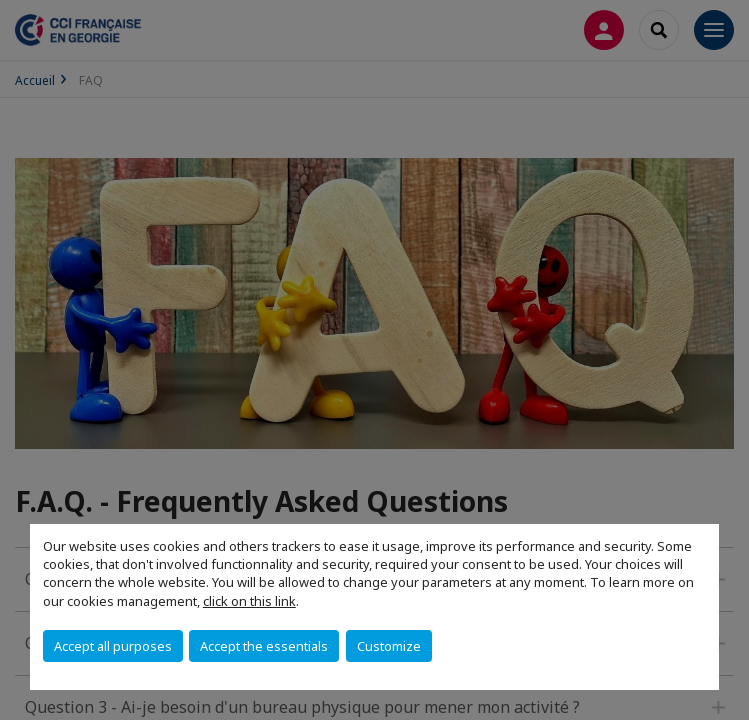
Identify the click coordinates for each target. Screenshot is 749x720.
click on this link (249, 601)
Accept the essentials (264, 646)
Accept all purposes (113, 646)
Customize (389, 646)
